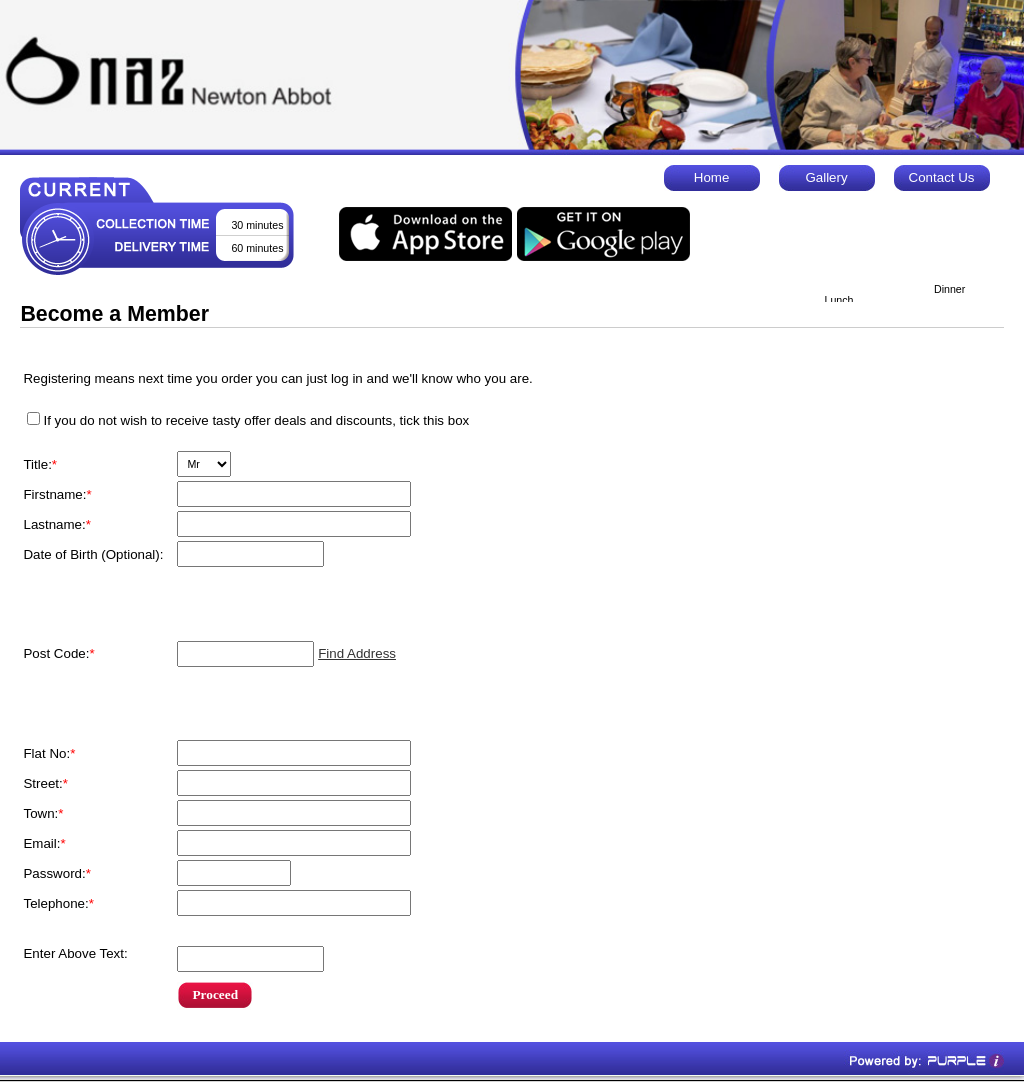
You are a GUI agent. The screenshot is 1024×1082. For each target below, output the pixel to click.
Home (712, 177)
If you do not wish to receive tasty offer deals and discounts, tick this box (256, 420)
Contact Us (942, 177)
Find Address (357, 653)
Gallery (826, 177)
